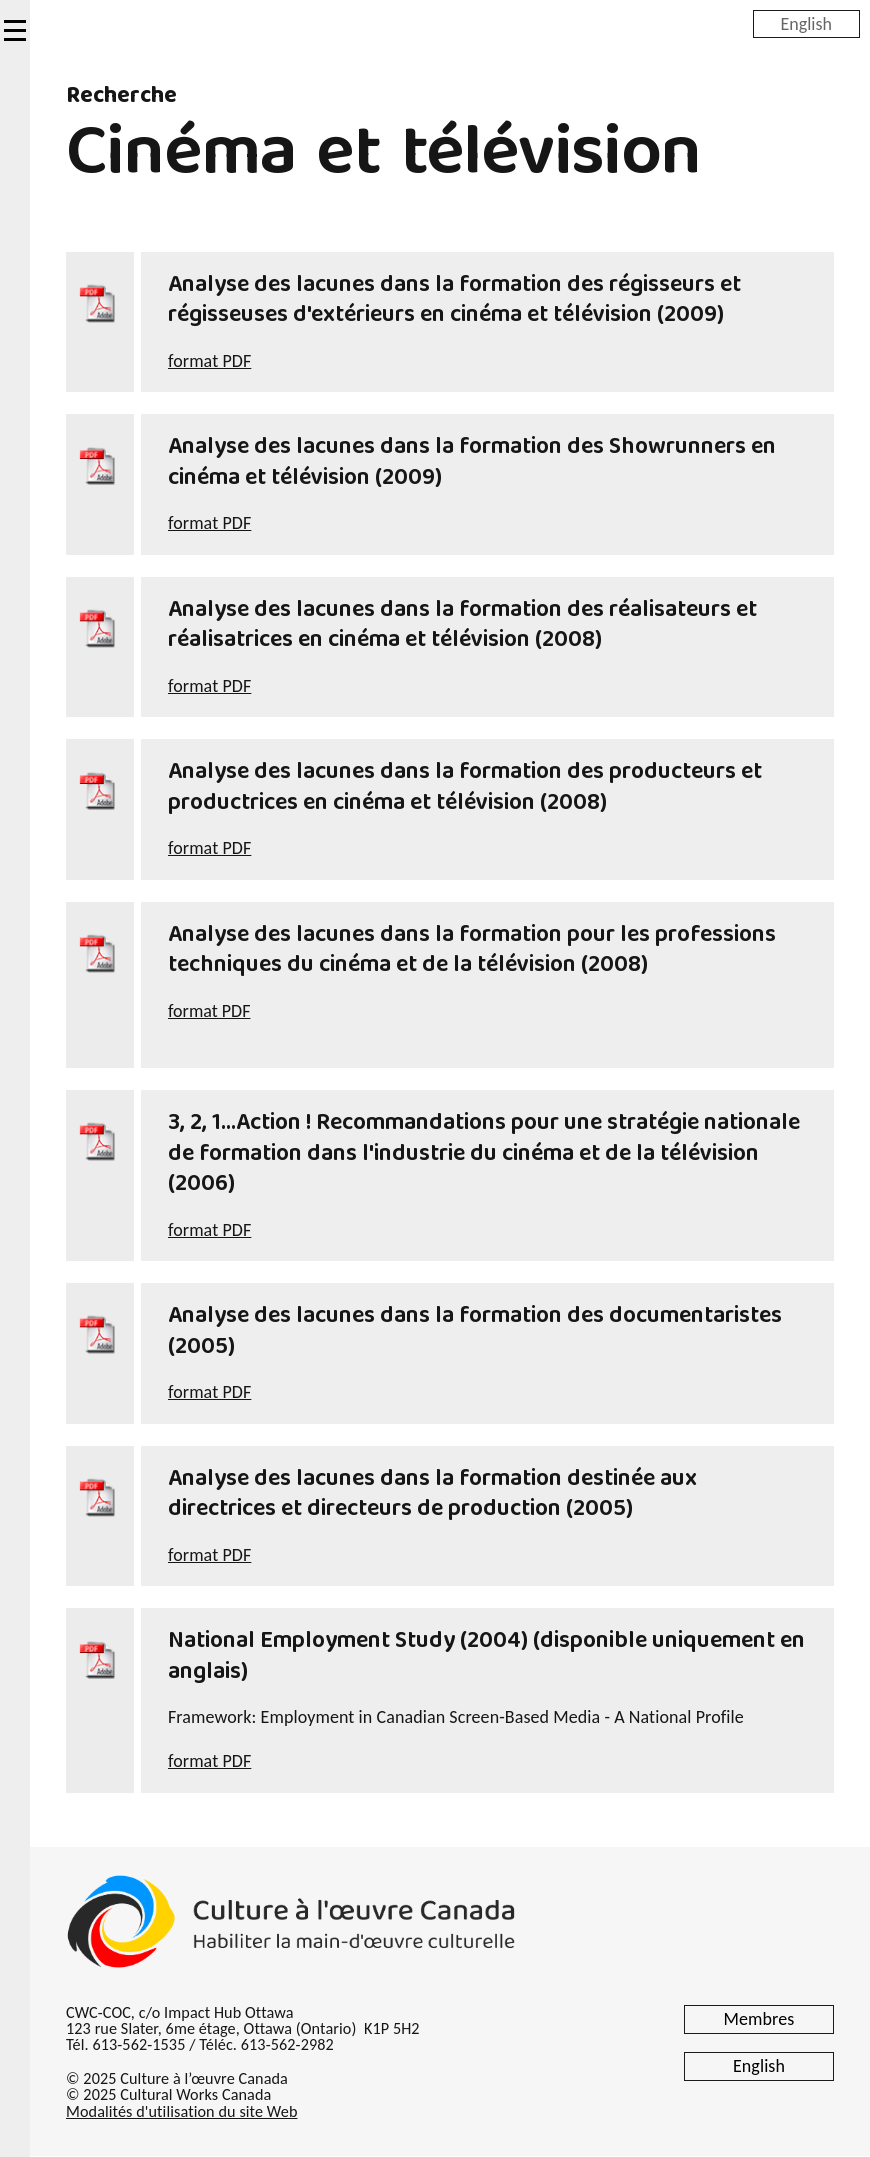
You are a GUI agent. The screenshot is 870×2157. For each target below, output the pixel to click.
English (806, 23)
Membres (759, 2019)
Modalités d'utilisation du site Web (181, 2111)
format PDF (209, 361)
